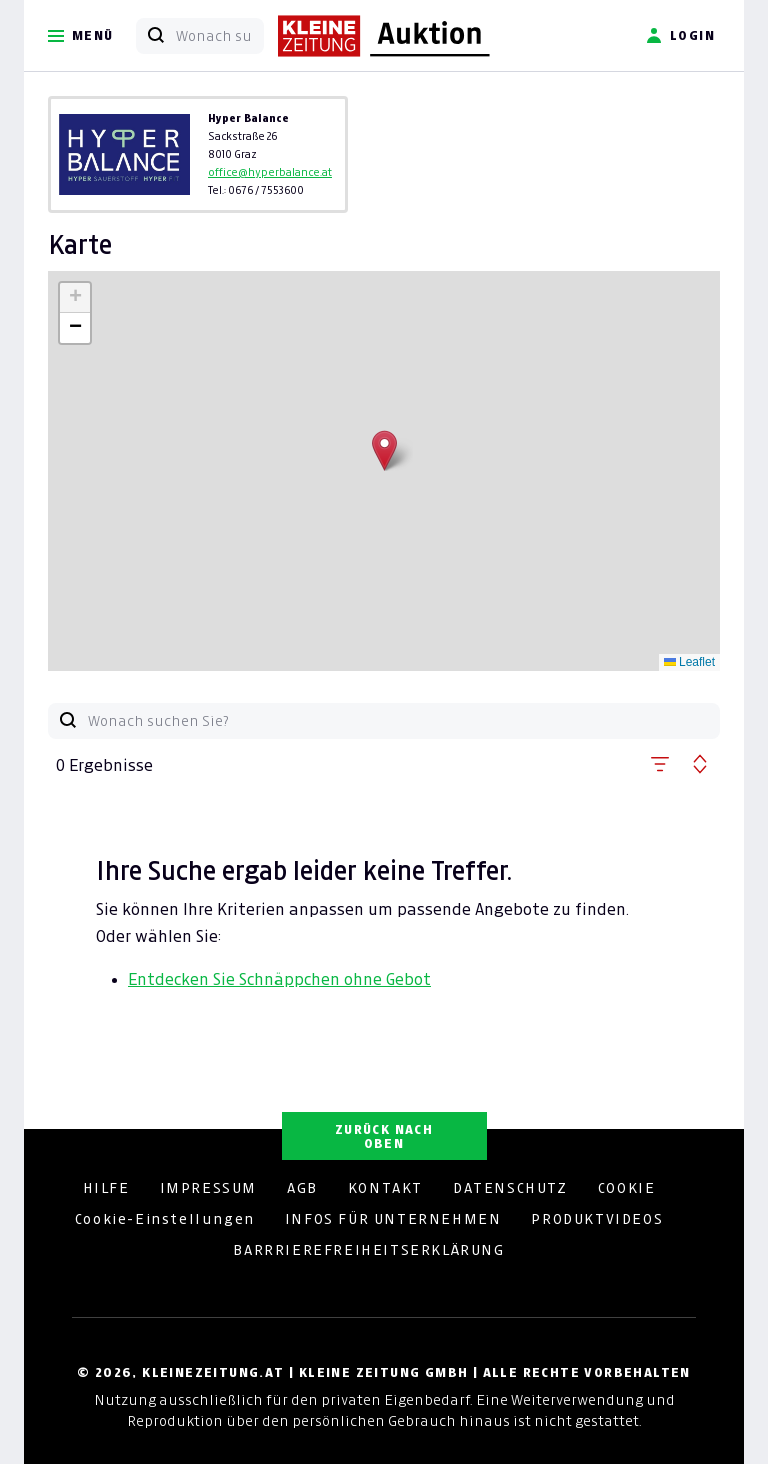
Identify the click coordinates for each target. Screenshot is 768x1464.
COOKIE (627, 1188)
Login (680, 36)
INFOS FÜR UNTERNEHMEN (393, 1219)
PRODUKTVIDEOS (597, 1219)
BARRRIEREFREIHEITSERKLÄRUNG (368, 1250)
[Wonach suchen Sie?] (219, 36)
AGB (302, 1188)
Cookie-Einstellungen (165, 1219)
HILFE (106, 1188)
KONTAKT (385, 1188)
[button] (384, 450)
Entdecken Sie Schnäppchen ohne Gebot (279, 979)
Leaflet (689, 662)
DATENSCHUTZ (510, 1188)
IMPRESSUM (208, 1188)
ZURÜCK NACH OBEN (384, 1136)
